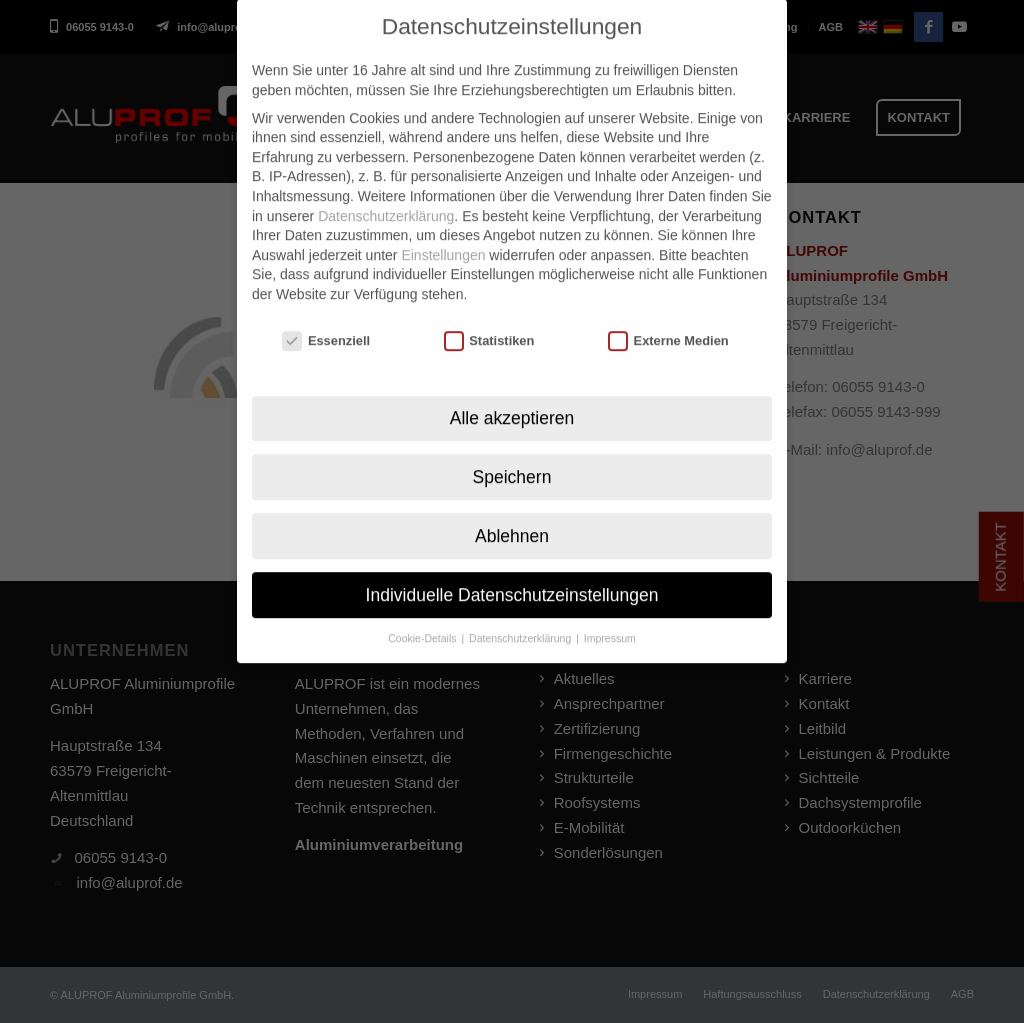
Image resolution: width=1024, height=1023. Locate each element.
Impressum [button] (610, 609)
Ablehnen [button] (512, 506)
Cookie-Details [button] (423, 609)
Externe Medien (668, 311)
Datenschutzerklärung (386, 186)
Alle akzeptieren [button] (512, 388)
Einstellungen (443, 226)
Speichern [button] (512, 447)
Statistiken (489, 311)
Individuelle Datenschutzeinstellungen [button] (512, 565)
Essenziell (326, 311)
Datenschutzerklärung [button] (521, 609)
